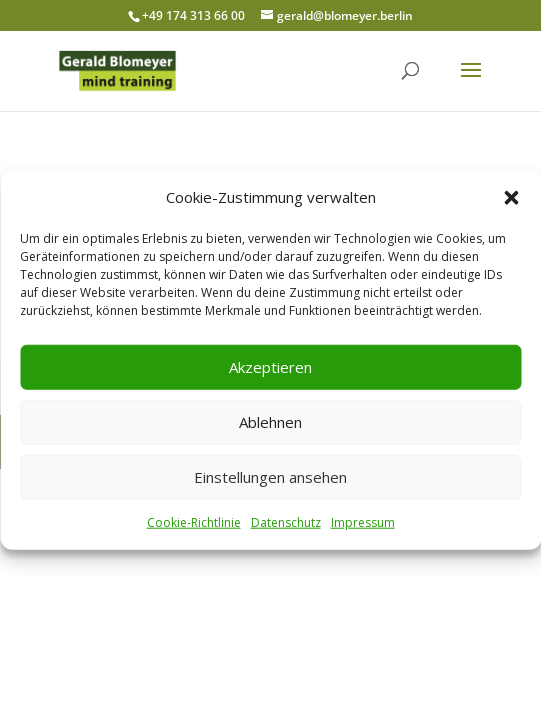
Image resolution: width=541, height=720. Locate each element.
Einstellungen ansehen (270, 477)
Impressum (363, 522)
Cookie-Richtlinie (194, 522)
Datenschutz (286, 522)
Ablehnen (270, 422)
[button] (511, 198)
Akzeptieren (270, 367)
